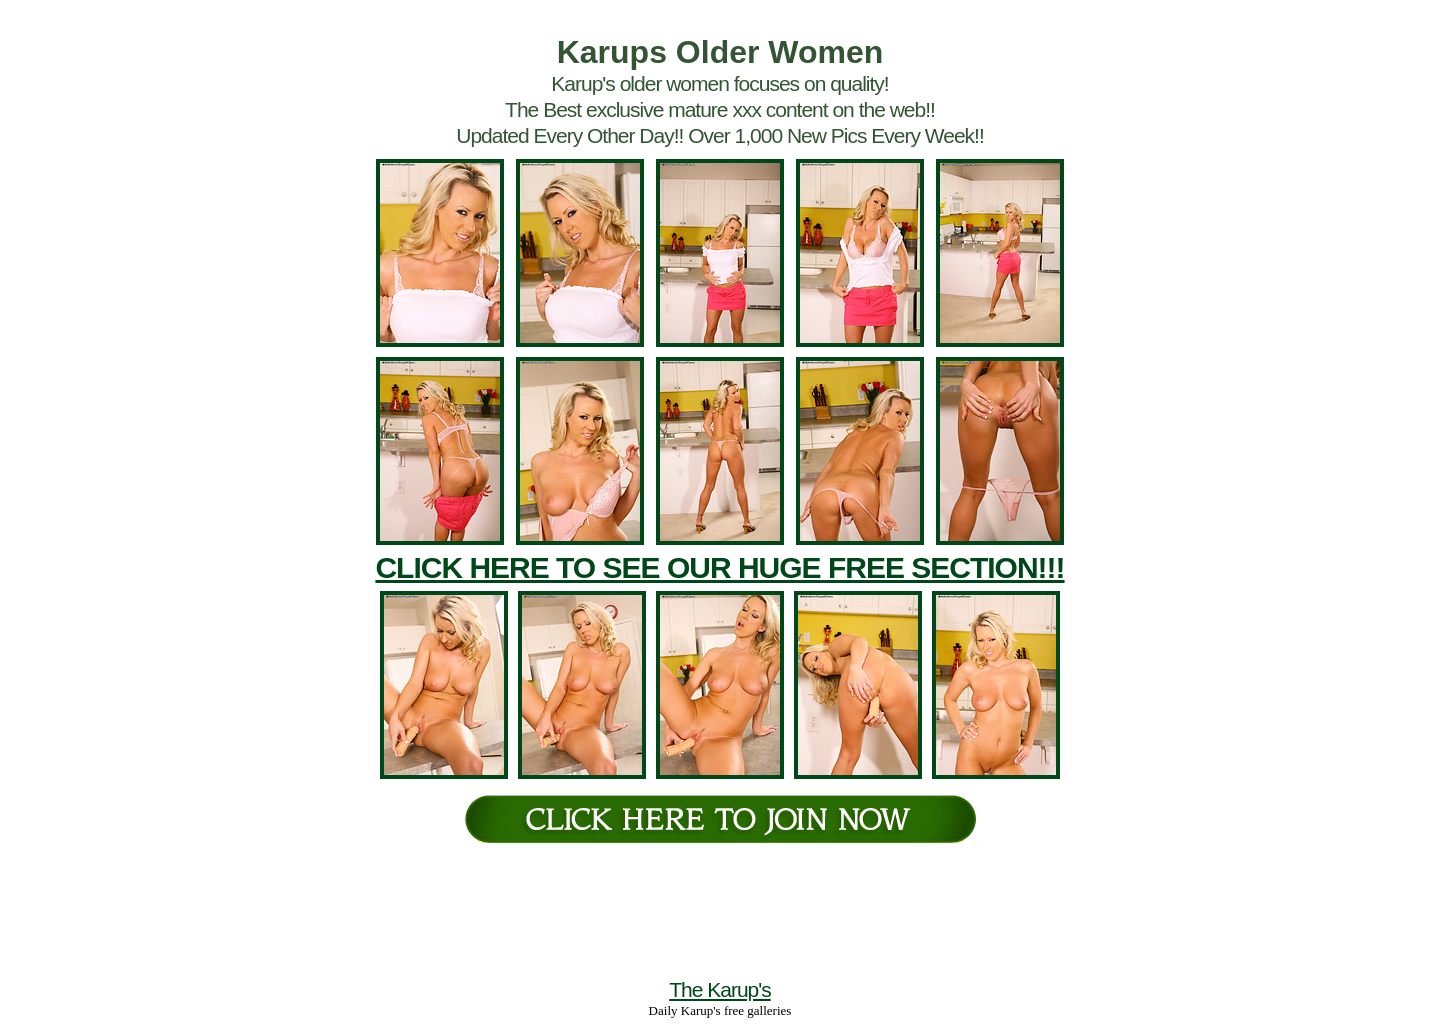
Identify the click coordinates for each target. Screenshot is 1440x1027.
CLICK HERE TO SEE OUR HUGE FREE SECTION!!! (719, 567)
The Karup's (720, 989)
